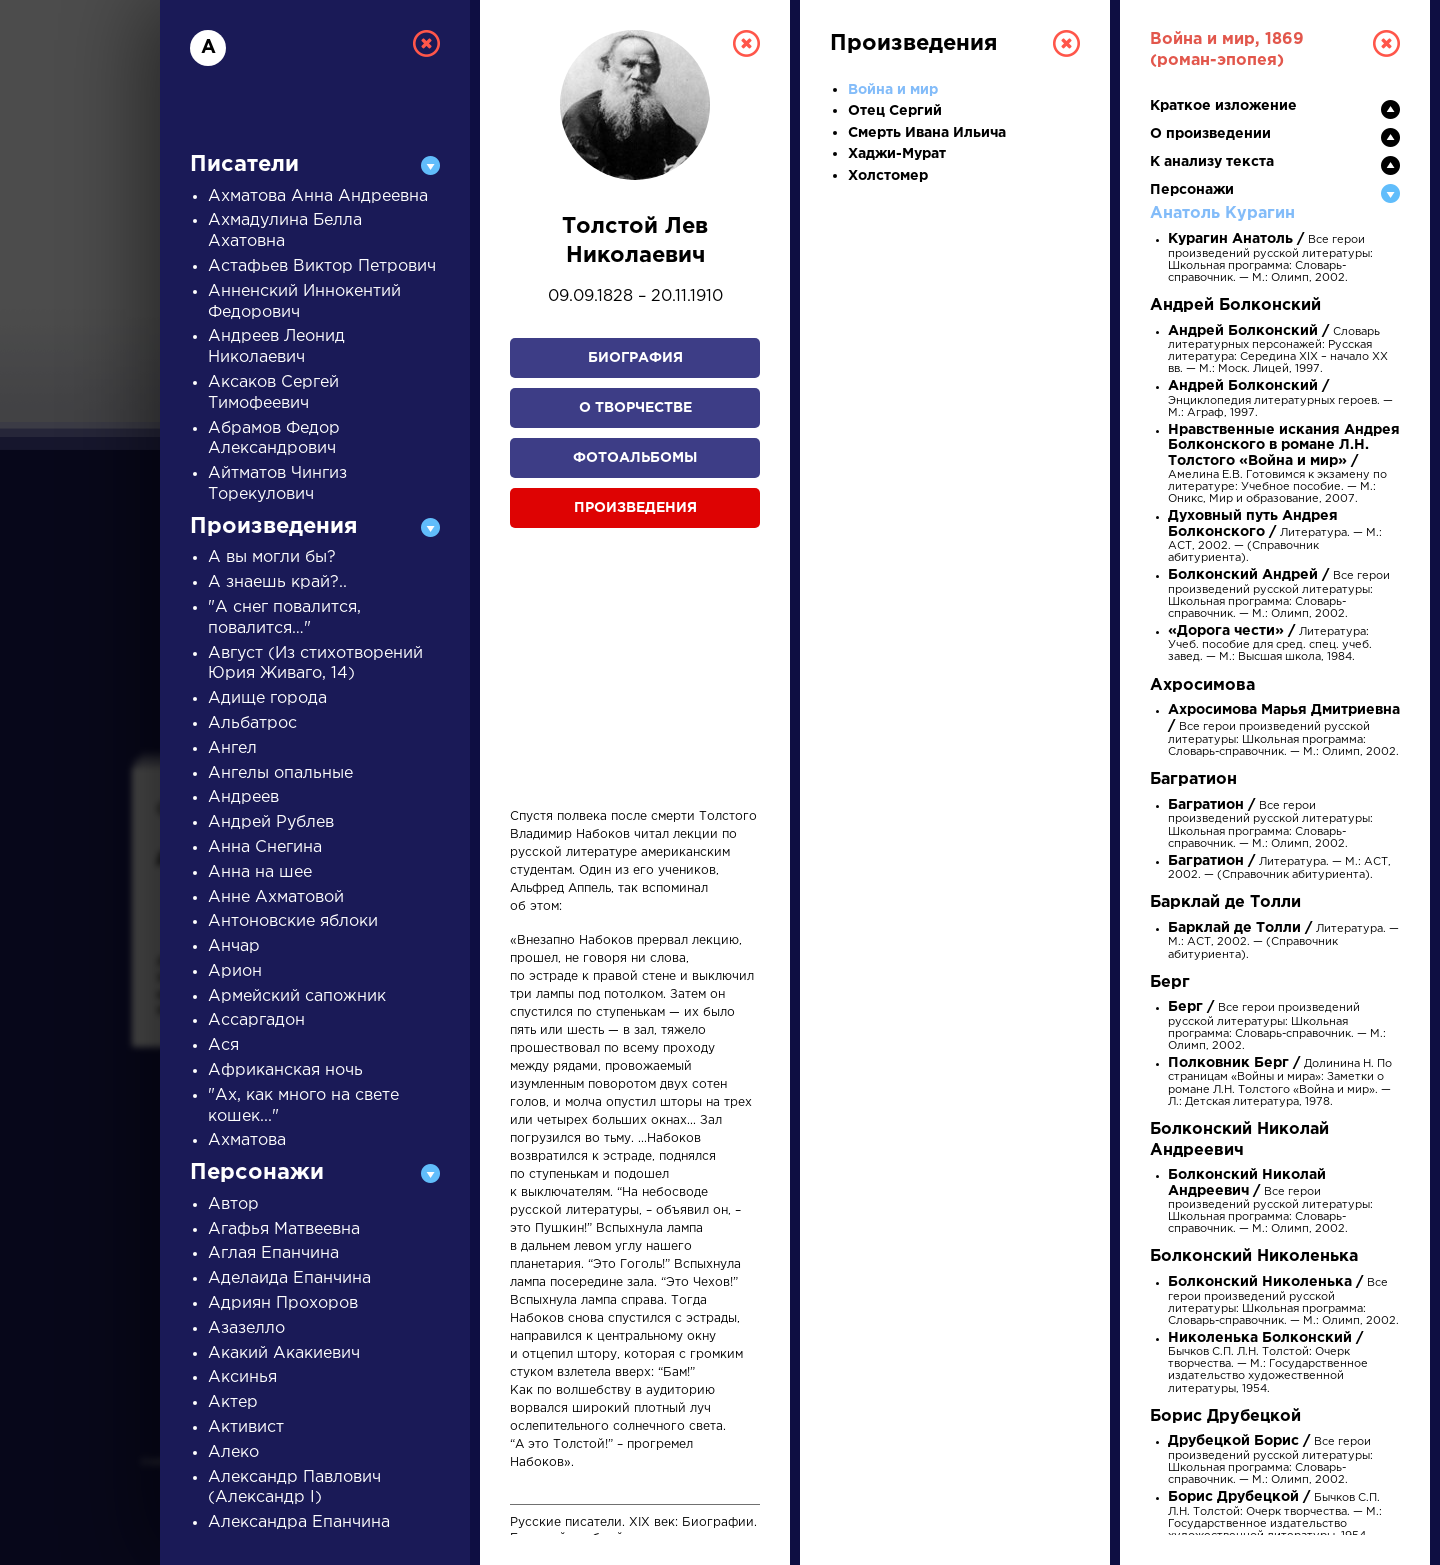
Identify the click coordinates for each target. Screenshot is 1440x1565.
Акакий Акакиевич (284, 1353)
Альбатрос (252, 723)
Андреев (243, 797)
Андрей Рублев (271, 822)
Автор (233, 1204)
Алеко (233, 1452)
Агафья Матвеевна (284, 1229)
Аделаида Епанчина (289, 1278)
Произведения (635, 508)
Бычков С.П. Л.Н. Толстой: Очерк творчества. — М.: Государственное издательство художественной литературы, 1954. (1268, 1364)
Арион (235, 971)
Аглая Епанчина (273, 1253)
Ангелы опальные (280, 773)
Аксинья (242, 1377)
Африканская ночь (285, 1070)
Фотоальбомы (635, 458)
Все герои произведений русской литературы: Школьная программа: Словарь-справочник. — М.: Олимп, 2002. (1270, 259)
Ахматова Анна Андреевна (318, 196)
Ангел (232, 748)
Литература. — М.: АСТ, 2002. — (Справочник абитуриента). (1275, 537)
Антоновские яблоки (293, 921)
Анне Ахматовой (276, 897)
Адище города (267, 698)
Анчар (234, 946)
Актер (233, 1402)
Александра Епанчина (299, 1522)
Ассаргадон (256, 1020)
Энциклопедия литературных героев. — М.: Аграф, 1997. (1280, 399)
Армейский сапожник (297, 996)
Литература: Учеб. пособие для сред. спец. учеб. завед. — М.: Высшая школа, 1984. (1270, 644)
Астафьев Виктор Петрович (322, 266)
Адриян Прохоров (283, 1303)
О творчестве (635, 408)
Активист (246, 1427)
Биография (635, 358)
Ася (223, 1045)
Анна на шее (260, 872)
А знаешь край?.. (277, 582)
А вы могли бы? (272, 557)
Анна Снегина (265, 847)
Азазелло (246, 1328)
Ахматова (247, 1140)
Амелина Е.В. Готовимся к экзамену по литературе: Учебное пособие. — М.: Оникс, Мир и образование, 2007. (1284, 465)
